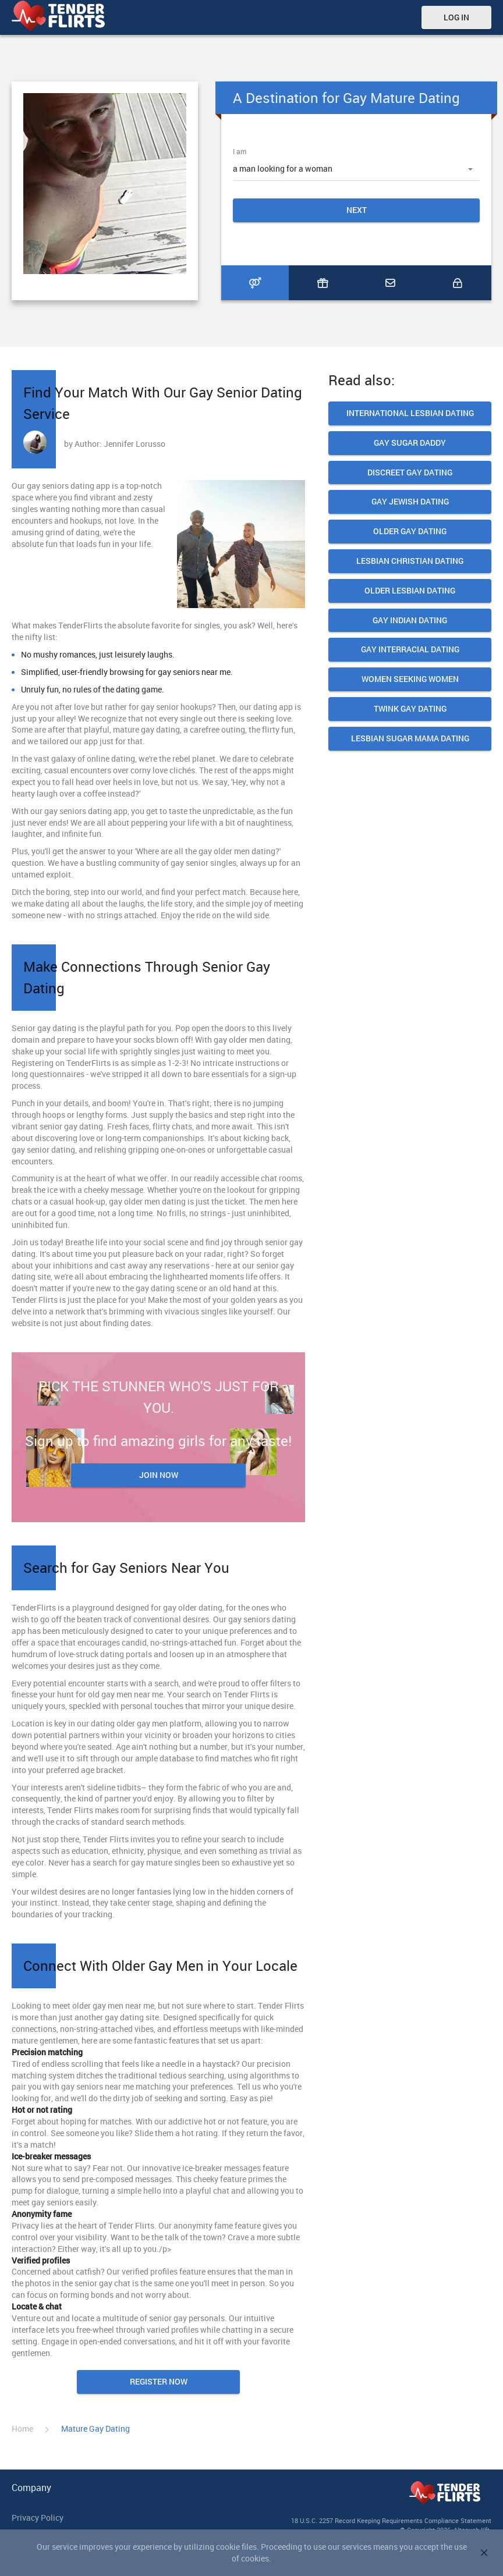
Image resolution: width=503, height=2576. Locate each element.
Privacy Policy (37, 2517)
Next (356, 209)
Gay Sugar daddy (410, 443)
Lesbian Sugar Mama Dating (410, 739)
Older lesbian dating (409, 591)
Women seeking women (410, 679)
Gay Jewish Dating (410, 502)
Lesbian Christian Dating (409, 561)
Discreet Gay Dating (409, 473)
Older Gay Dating (410, 531)
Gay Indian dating (410, 621)
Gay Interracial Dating (410, 650)
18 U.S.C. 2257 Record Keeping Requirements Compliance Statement (391, 2520)
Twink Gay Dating (410, 709)
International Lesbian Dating (410, 413)
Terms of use (35, 2540)
